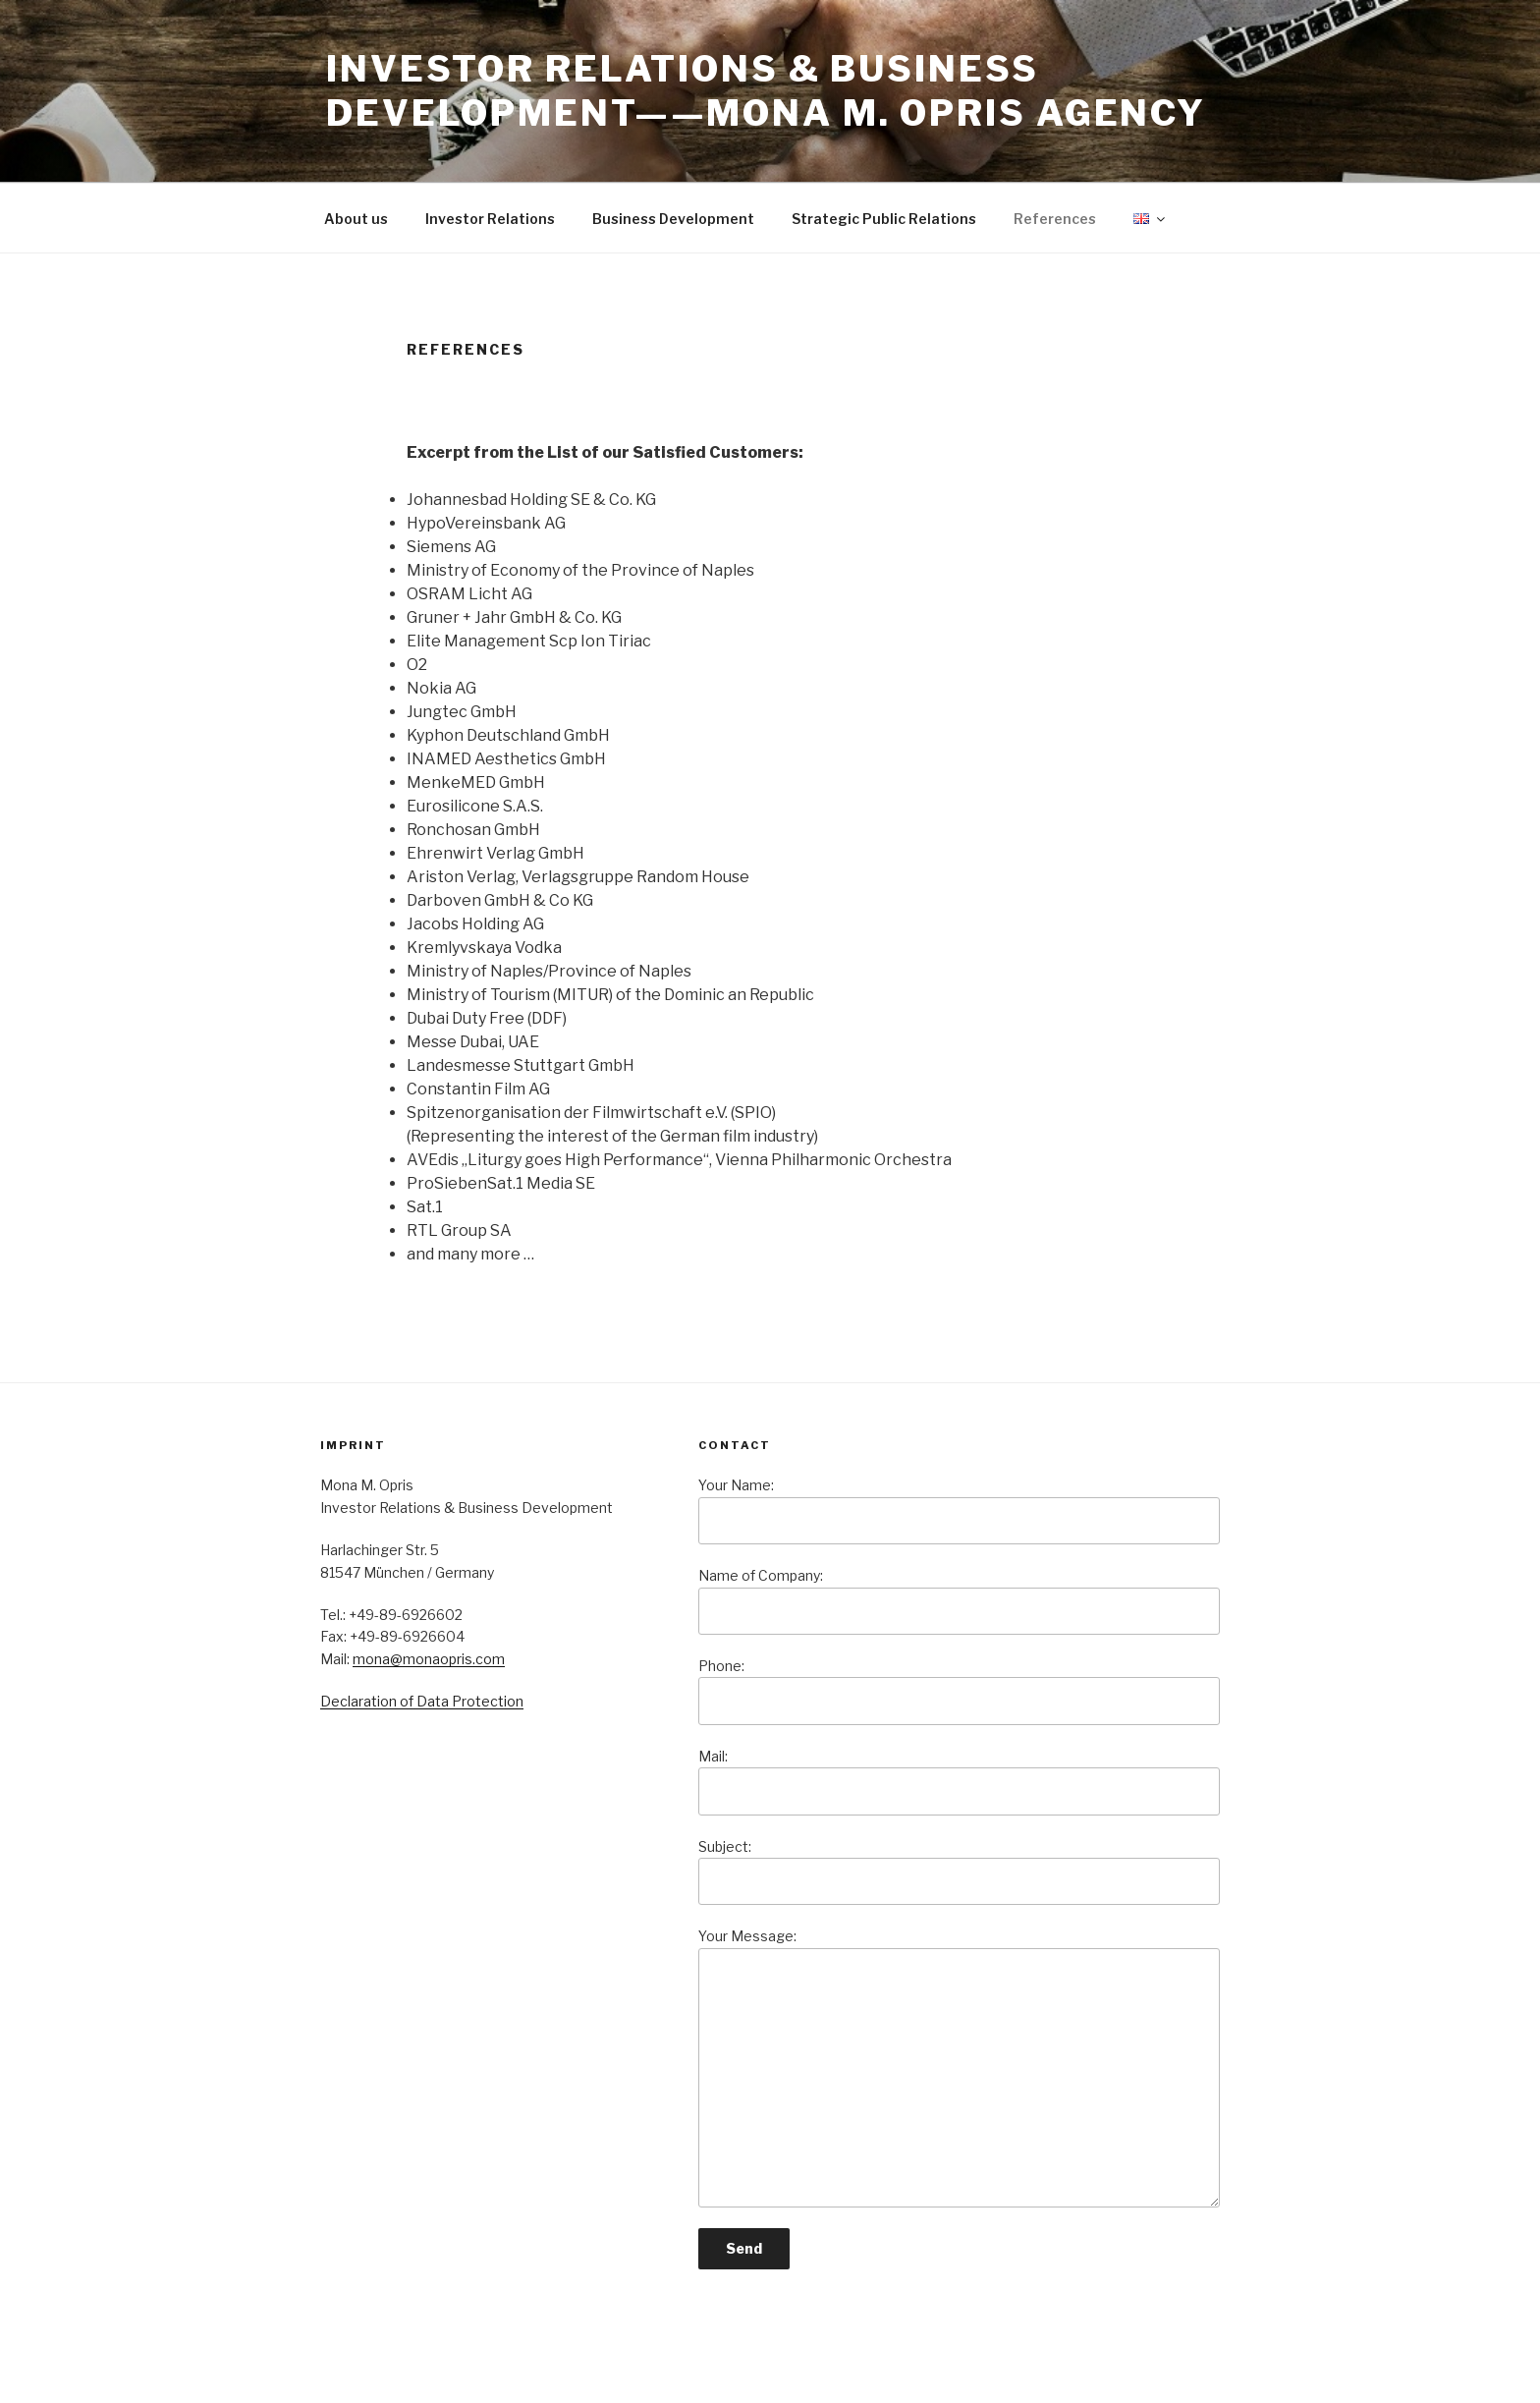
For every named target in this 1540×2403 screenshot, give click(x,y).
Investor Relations (490, 218)
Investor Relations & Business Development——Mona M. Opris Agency (766, 91)
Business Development (673, 218)
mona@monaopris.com (429, 1658)
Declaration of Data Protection (421, 1701)
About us (356, 218)
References (1055, 218)
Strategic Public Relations (884, 218)
